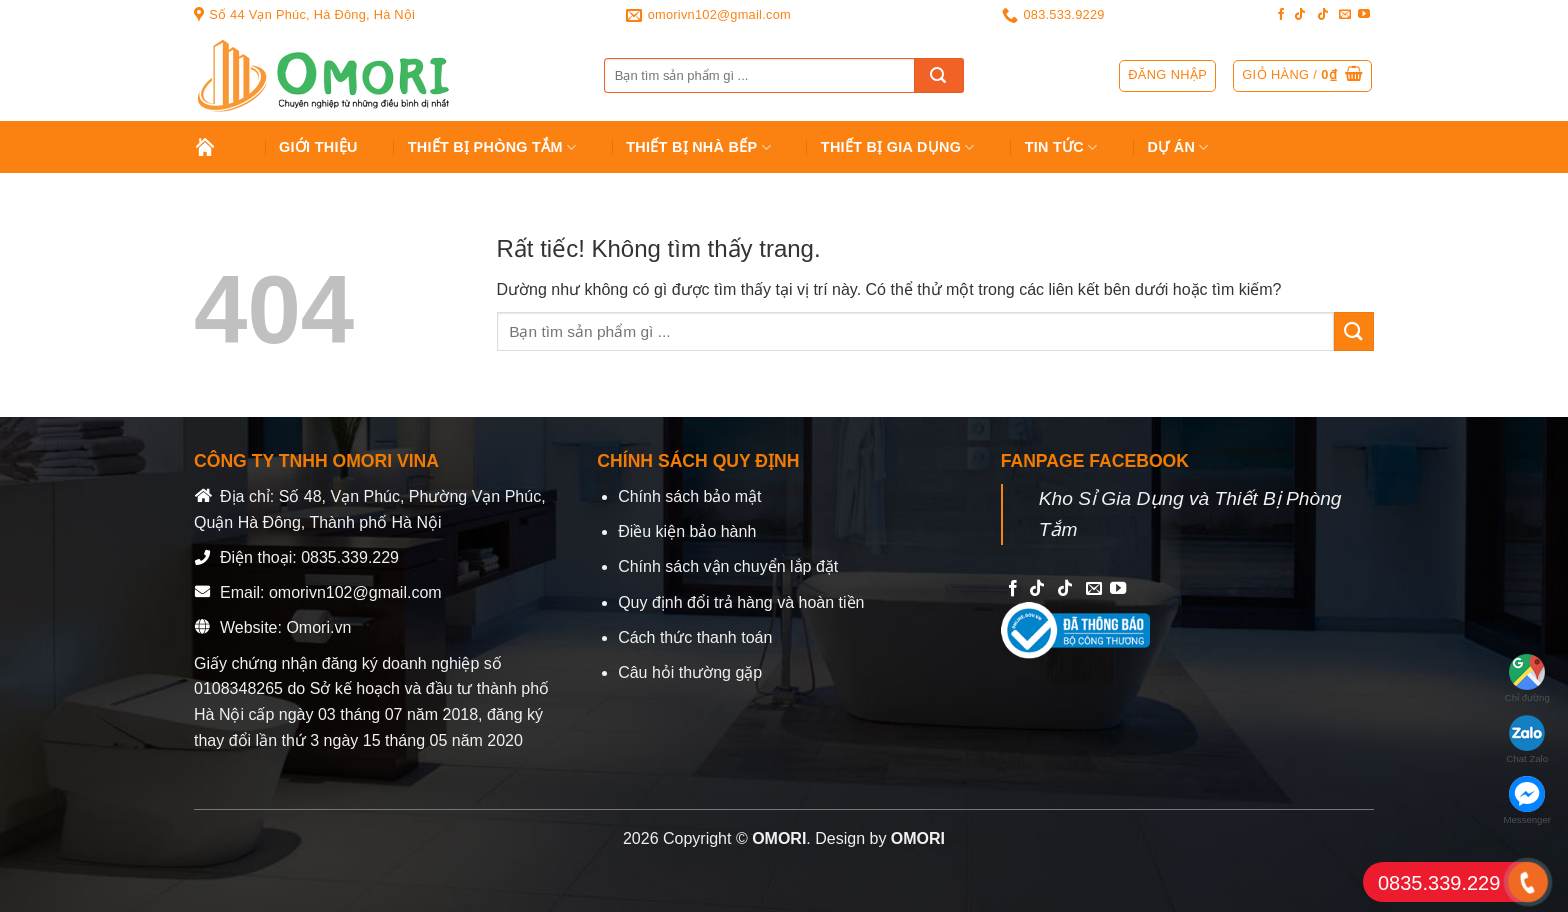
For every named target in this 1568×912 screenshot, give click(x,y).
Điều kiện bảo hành (687, 531)
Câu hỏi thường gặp (690, 672)
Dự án (1178, 147)
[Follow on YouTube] (1364, 15)
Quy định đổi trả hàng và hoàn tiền (741, 602)
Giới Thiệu (318, 147)
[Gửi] (939, 75)
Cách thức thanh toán (695, 637)
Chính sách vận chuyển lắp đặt (728, 566)
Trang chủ (220, 147)
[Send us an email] (1345, 15)
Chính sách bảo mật (689, 496)
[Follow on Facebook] (1281, 15)
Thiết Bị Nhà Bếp (698, 147)
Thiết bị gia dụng (898, 147)
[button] (1302, 76)
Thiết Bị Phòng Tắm (492, 147)
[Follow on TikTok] (1300, 15)
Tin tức (1061, 147)
